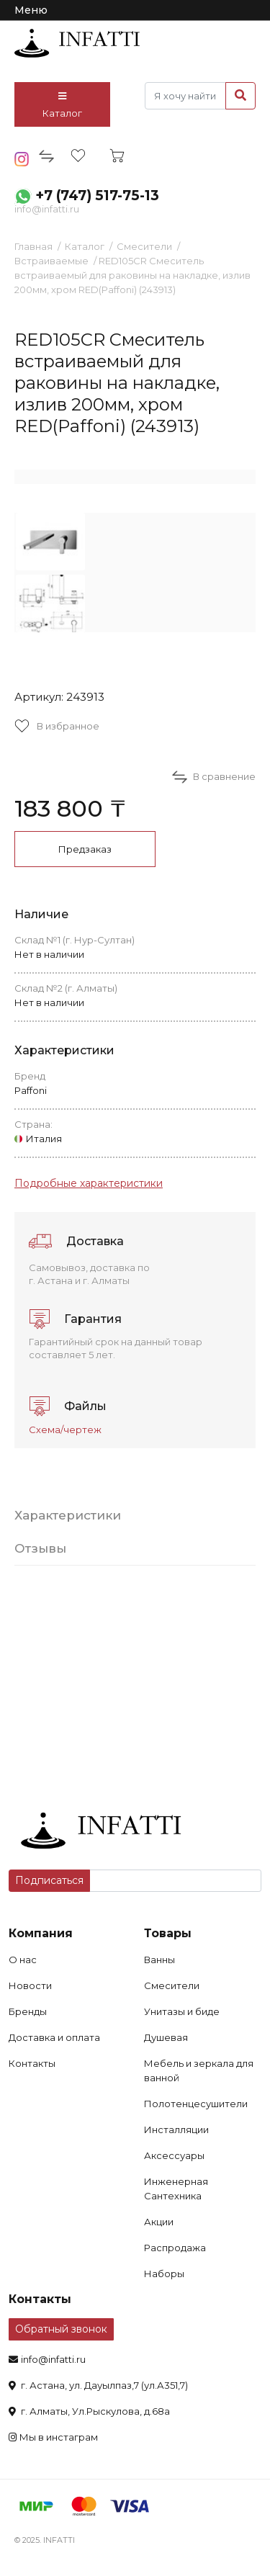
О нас (23, 1959)
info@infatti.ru (46, 209)
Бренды (28, 2011)
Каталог (62, 105)
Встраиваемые (51, 260)
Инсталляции (176, 2129)
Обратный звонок (61, 2329)
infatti (77, 43)
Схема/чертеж (65, 1429)
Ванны (159, 1959)
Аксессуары (174, 2155)
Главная (33, 246)
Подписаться (49, 1880)
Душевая (166, 2037)
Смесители (144, 246)
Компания (41, 1933)
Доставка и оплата (54, 2037)
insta (22, 159)
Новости (30, 1985)
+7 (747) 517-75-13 (97, 195)
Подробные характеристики (88, 1183)
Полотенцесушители (196, 2103)
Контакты (32, 2063)
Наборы (164, 2273)
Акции (159, 2221)
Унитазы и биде (182, 2011)
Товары (168, 1933)
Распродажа (175, 2247)
